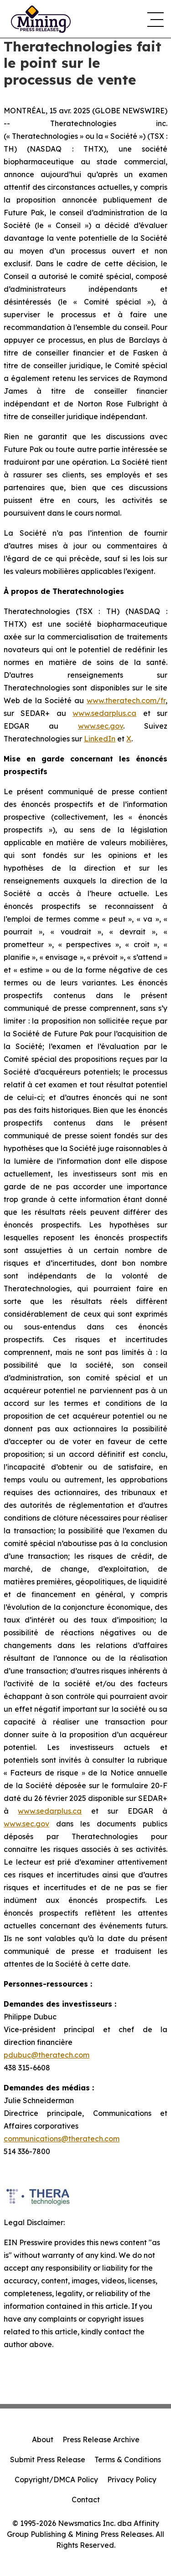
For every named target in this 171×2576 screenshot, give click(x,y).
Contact (86, 2499)
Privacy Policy (131, 2479)
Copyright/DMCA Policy (56, 2479)
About (42, 2439)
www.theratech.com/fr (126, 700)
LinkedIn (99, 738)
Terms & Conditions (127, 2459)
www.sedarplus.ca (104, 713)
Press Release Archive (101, 2439)
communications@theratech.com (61, 2138)
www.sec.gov (100, 725)
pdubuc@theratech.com (46, 2054)
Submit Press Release (47, 2459)
